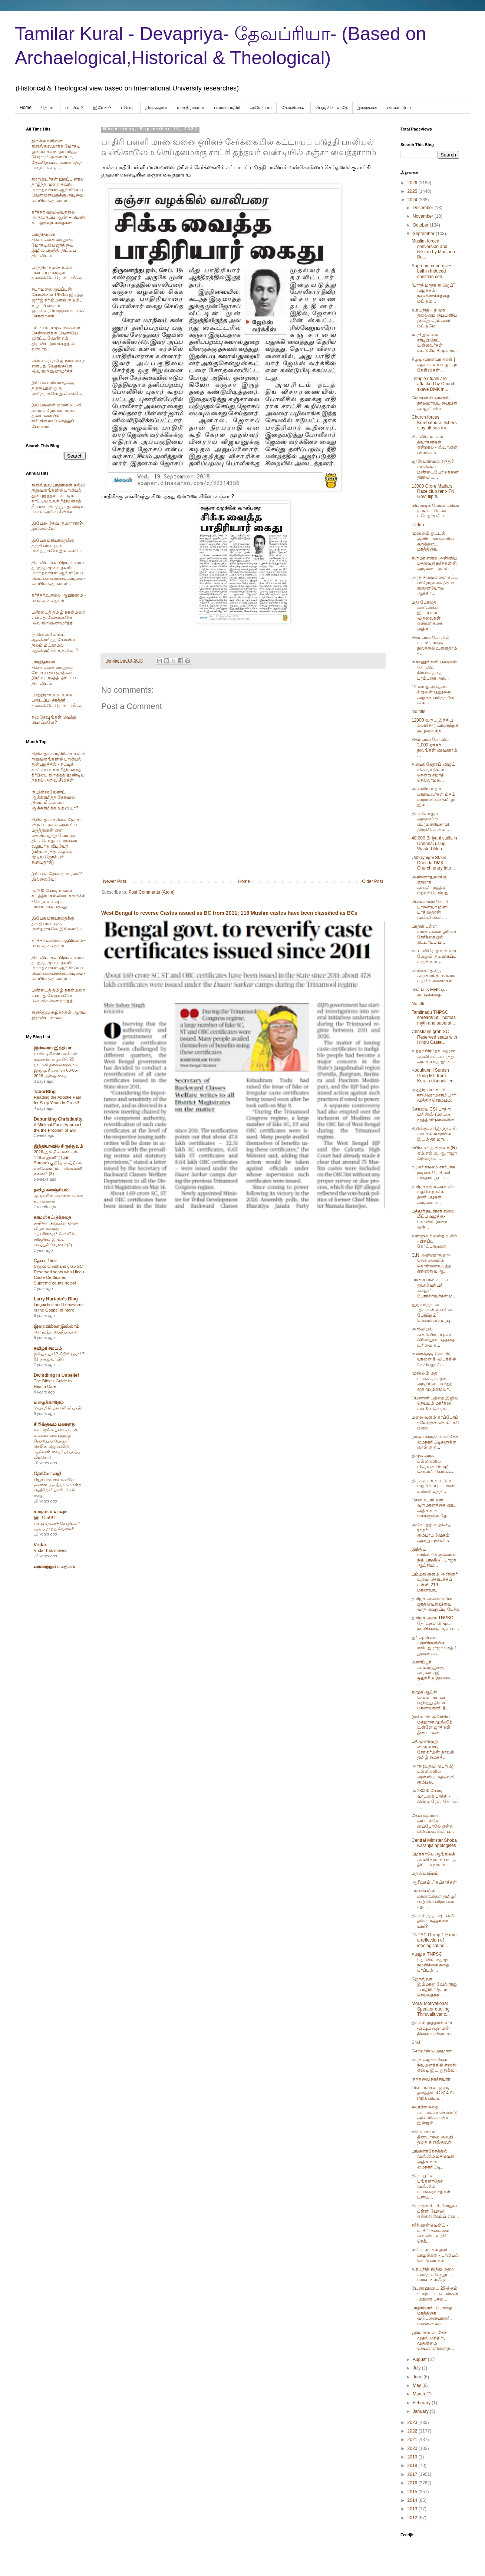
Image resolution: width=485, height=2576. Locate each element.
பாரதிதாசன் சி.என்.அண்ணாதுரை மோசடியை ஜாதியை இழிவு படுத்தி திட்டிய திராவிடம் (54, 245)
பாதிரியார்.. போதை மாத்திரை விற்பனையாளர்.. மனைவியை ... (432, 2315)
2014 (413, 2500)
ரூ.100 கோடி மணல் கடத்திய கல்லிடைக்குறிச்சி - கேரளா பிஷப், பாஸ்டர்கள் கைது (58, 898)
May (417, 2385)
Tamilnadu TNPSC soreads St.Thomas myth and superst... (434, 1018)
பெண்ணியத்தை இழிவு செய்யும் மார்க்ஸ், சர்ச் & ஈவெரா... (435, 1403)
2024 (413, 199)
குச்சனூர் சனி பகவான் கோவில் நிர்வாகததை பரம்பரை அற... (434, 669)
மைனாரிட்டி (399, 107)
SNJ (416, 2042)
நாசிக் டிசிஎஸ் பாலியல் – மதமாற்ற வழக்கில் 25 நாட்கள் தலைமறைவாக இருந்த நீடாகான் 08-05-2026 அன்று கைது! (57, 1064)
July (417, 2368)
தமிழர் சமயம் (48, 1348)
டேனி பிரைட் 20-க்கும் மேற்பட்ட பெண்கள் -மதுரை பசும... (435, 2294)
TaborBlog (45, 1091)
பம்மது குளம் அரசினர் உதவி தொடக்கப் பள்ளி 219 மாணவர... (435, 1582)
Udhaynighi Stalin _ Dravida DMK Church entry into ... (434, 863)
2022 (413, 2431)
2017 (413, 2474)
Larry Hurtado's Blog (56, 1299)
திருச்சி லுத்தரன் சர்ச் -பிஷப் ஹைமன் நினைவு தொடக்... (432, 2028)
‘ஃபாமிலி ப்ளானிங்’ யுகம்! (58, 1408)
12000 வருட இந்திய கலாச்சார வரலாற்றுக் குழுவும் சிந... (435, 725)
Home (26, 107)
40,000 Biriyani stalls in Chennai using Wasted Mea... (434, 843)
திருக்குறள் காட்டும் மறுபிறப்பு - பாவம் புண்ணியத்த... (434, 1486)
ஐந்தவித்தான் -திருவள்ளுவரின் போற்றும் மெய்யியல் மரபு (432, 1312)
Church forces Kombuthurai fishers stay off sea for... (434, 423)
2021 (413, 2439)
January (421, 2411)
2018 (413, 2465)
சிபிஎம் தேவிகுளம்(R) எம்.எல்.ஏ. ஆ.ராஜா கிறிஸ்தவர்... (434, 1153)
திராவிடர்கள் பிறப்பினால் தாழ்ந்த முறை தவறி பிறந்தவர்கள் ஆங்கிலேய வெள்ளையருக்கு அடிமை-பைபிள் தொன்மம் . (58, 190)
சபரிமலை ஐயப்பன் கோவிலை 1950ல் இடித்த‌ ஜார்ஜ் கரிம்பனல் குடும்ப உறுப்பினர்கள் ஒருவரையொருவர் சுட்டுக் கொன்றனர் (58, 303)
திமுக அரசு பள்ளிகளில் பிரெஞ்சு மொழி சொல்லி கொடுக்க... (434, 1463)
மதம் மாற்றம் (425, 1873)
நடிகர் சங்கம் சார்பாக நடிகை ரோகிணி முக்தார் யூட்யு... (433, 1172)
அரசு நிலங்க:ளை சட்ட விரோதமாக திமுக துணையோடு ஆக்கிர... (435, 585)
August (420, 2359)
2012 (413, 2517)
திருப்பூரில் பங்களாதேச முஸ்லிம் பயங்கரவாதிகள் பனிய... (431, 2186)
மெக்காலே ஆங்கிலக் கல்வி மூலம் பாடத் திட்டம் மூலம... (434, 1859)
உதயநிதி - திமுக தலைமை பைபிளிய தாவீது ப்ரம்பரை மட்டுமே (434, 318)
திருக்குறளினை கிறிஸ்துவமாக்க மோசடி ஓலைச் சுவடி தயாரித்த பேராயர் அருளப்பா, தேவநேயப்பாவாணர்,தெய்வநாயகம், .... (57, 154)
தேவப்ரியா (45, 1260)
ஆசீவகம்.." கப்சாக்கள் (434, 1882)
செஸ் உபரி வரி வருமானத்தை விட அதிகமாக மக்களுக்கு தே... (434, 1507)
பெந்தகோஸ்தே (332, 107)
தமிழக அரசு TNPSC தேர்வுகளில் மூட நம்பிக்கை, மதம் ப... (435, 1623)
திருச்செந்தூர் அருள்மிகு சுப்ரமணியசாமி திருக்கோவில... (430, 821)
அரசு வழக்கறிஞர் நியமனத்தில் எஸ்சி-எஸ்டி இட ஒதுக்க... (434, 2065)
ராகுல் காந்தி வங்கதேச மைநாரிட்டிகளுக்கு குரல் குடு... (435, 1442)
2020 (413, 2448)
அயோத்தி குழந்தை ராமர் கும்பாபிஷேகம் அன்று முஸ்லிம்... (432, 1532)
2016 (413, 2483)
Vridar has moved (50, 1550)
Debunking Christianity (58, 1119)
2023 (413, 2422)
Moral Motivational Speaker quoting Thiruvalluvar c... (431, 2009)
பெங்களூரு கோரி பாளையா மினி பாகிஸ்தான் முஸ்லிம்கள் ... (430, 909)
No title (418, 711)
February (422, 2402)
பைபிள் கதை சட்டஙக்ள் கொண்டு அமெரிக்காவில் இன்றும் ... (435, 2114)
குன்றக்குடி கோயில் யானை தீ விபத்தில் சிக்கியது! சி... (434, 1359)
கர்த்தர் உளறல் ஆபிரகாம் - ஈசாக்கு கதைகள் (59, 598)
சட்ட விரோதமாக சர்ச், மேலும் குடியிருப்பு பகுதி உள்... (435, 956)
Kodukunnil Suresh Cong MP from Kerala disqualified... (434, 1075)
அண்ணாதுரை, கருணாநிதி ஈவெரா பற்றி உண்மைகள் (433, 976)
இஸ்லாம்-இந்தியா (52, 1047)
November (424, 216)
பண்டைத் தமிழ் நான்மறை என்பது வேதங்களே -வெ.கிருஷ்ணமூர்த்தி (58, 366)
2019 (413, 2457)
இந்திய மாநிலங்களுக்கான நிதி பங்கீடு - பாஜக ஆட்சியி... (434, 1557)
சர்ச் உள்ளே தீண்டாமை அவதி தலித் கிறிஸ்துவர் (432, 2137)
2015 (413, 2491)
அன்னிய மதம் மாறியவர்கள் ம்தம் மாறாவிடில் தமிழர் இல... (433, 796)
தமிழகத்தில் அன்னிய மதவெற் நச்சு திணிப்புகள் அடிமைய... (433, 1194)
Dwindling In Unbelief (56, 1375)
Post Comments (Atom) (151, 892)
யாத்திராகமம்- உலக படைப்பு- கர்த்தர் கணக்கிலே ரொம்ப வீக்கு (57, 273)
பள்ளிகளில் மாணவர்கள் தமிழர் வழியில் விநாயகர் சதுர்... (434, 1898)
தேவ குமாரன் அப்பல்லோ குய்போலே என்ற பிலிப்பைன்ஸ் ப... (433, 1823)
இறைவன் (367, 107)
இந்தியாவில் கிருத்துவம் (58, 1146)
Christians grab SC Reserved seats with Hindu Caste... (434, 1037)
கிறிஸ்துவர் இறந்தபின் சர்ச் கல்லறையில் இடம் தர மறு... (434, 1134)
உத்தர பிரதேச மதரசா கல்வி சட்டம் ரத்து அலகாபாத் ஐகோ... (434, 1056)
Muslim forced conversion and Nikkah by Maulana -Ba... (435, 249)
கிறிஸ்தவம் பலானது (54, 1424)
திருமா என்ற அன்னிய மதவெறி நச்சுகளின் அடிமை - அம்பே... (434, 563)
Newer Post (114, 881)
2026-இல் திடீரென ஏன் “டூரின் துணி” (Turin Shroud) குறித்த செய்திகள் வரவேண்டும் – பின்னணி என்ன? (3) (58, 1163)
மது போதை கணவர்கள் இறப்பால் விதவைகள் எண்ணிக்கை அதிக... (427, 615)
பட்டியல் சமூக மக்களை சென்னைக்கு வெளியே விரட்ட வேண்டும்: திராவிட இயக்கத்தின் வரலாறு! (56, 338)
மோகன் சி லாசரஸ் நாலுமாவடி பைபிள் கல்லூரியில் (434, 403)
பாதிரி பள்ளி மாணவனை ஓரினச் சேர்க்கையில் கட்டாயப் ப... (434, 934)
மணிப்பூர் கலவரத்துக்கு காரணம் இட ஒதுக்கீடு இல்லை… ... (434, 1672)
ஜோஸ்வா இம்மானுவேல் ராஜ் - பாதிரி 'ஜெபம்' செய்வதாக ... (434, 1987)
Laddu (418, 524)
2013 (413, 2508)
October (421, 225)
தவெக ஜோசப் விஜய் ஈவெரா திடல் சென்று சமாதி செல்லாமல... (433, 772)
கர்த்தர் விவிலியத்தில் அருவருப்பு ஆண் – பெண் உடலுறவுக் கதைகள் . (58, 217)
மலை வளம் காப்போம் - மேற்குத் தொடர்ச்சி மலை (435, 1423)
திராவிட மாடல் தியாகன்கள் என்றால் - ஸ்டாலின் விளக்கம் (435, 444)
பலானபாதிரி (227, 107)
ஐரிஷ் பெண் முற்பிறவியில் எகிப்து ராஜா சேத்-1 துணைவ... (434, 1645)
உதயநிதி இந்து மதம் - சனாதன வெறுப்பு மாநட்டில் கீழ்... (434, 2274)
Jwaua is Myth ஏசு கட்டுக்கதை (429, 992)
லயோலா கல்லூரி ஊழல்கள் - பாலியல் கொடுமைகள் (435, 2255)
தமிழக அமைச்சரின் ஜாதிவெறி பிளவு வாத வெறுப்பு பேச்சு (435, 1604)
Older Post (372, 881)
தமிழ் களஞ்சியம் (51, 1190)
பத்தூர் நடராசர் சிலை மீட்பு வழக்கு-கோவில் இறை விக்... (433, 1219)
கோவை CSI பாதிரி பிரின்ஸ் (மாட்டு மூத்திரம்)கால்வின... (435, 1114)
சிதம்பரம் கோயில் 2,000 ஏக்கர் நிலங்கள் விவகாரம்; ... (435, 747)
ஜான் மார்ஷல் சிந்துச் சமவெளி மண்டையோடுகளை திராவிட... (435, 469)
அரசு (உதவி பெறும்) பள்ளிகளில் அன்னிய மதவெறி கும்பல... (433, 1774)
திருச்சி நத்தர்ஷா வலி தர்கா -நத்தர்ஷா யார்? (433, 1921)
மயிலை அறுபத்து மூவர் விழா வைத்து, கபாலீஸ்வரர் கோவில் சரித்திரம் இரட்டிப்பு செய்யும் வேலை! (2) (56, 1234)
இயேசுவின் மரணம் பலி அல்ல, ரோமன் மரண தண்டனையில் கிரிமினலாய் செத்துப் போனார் (56, 415)
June (418, 2376)
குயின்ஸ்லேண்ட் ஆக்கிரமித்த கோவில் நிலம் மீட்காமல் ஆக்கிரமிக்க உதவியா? (55, 642)
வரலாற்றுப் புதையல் (54, 1566)
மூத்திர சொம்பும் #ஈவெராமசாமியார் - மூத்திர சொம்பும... (435, 1095)
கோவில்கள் (293, 107)
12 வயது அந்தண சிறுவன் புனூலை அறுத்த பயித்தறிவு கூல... (433, 694)
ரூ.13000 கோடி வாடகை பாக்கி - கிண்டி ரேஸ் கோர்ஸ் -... (435, 1798)
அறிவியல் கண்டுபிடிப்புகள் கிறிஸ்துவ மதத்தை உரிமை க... (433, 1337)
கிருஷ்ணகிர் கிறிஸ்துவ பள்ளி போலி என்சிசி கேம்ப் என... (435, 2211)
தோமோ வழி (47, 1473)
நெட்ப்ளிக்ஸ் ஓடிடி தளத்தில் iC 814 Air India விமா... (433, 2093)
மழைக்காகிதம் (49, 1402)
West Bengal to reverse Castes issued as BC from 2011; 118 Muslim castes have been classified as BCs (229, 913)
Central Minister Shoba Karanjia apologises (434, 1843)
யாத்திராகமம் (190, 107)
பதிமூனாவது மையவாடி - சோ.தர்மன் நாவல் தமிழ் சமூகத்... (433, 1749)
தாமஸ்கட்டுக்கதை (52, 1217)
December (424, 207)
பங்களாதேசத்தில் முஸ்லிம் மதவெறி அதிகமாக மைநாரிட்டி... (433, 2159)
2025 (413, 191)
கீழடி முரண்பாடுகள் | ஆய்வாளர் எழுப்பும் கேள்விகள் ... (435, 365)
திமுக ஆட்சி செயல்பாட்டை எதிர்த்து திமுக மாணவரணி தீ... (430, 1700)
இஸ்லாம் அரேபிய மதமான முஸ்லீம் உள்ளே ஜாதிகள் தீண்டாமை (432, 1724)
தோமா (48, 107)
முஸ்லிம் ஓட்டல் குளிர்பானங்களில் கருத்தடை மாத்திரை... (433, 541)
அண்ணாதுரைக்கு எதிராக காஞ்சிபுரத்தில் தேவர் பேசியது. (431, 885)
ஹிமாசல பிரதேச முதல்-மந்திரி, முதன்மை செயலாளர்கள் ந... (433, 2340)
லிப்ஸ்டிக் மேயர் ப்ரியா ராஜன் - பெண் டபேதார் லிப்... (435, 511)
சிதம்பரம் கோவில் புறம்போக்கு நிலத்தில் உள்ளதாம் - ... (434, 645)
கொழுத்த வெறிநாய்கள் (56, 1332)
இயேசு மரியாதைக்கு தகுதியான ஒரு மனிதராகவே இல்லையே (57, 388)
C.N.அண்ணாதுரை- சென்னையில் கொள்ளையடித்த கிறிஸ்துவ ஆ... (431, 1263)
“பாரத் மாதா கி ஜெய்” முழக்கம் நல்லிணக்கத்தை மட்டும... (433, 293)
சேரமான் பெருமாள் (432, 2051)
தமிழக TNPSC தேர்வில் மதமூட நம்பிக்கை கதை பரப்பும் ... (431, 1962)
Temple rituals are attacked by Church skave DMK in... (433, 384)
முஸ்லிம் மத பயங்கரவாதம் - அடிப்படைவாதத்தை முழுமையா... (432, 1381)
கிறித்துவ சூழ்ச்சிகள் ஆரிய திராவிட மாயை (59, 1015)
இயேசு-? (102, 107)
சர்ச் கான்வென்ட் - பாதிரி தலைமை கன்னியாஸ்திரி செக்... (430, 2233)
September (424, 233)
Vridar (40, 1544)
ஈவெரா (128, 107)
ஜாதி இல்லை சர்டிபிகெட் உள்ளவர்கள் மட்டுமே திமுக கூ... (435, 342)
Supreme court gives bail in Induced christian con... (432, 271)
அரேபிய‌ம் (261, 107)
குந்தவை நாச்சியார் (431, 2079)
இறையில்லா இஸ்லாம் (56, 1326)
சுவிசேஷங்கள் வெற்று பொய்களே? (54, 720)
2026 (413, 182)
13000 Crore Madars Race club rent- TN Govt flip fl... (433, 491)
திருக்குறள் (156, 107)
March (419, 2394)
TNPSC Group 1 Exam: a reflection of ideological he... (435, 1940)
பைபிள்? (74, 107)
